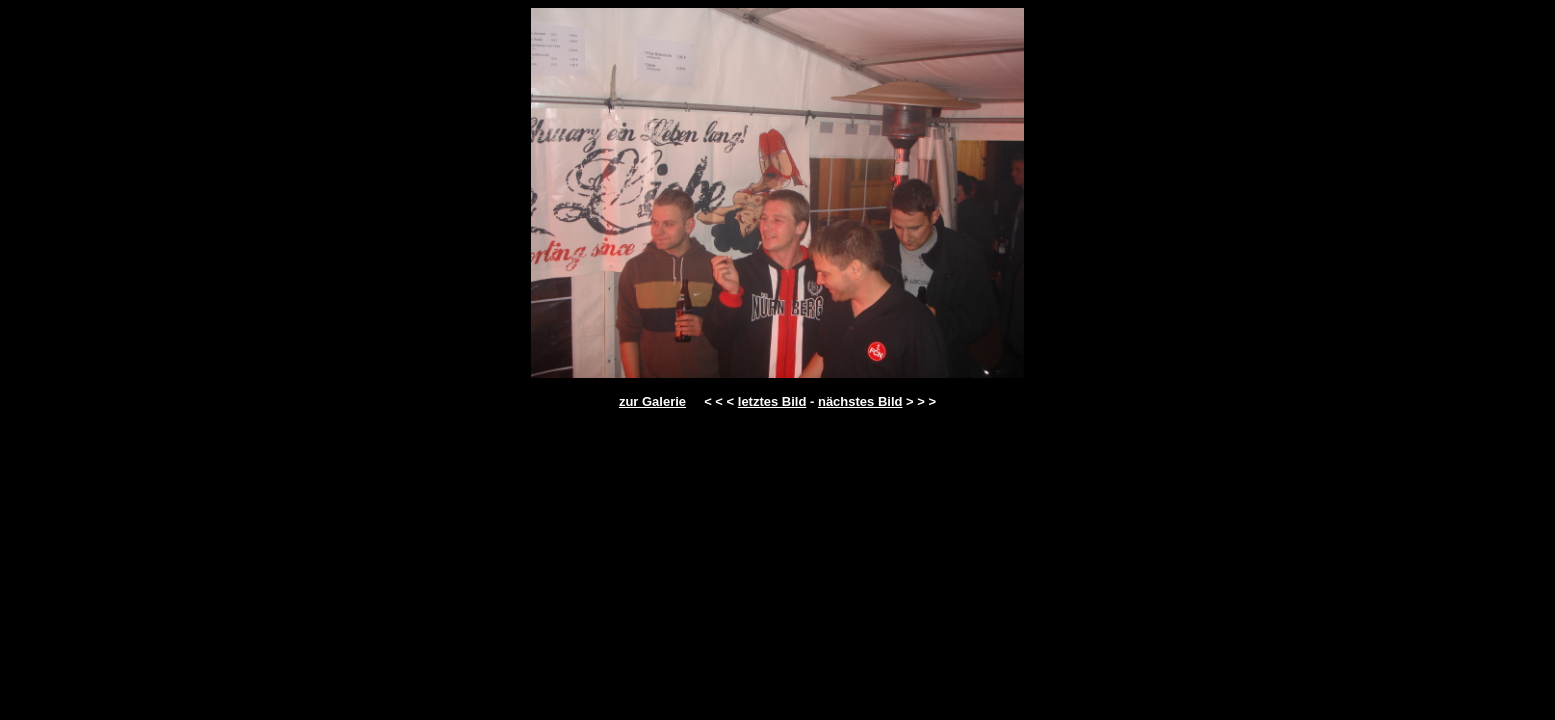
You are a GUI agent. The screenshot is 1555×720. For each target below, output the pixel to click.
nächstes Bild (860, 401)
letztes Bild (772, 401)
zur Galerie (652, 401)
